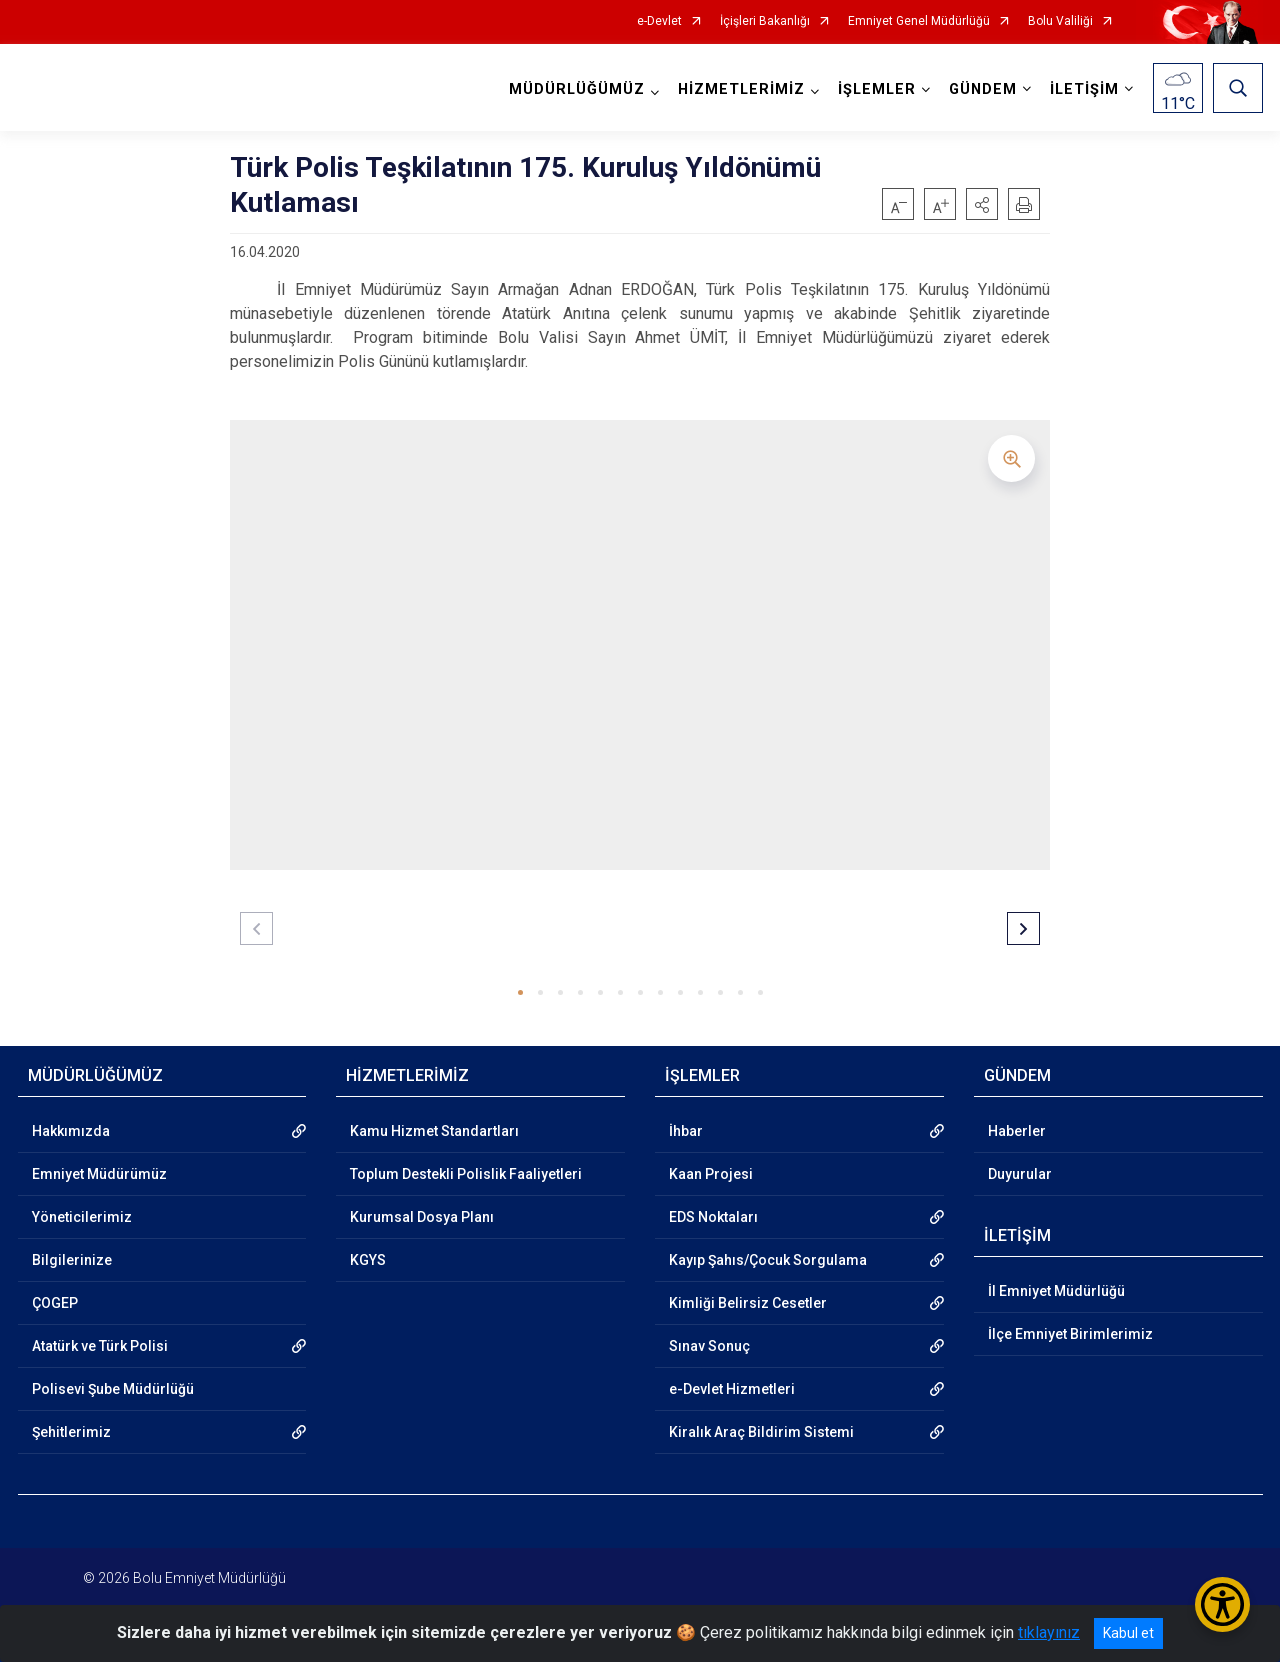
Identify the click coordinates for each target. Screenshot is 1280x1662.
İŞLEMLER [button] (877, 89)
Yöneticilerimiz (82, 1217)
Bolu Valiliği (1060, 21)
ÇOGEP (55, 1303)
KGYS (368, 1260)
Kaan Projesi (711, 1174)
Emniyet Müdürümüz (99, 1174)
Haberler (1017, 1131)
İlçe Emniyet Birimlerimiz (1070, 1334)
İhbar (686, 1131)
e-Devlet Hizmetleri (732, 1389)
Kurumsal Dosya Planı (422, 1217)
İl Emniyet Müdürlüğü (1056, 1291)
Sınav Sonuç (709, 1346)
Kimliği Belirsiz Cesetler (748, 1303)
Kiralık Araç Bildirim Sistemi (761, 1432)
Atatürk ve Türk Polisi (100, 1346)
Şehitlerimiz (71, 1432)
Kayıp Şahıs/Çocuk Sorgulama (768, 1260)
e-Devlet (659, 21)
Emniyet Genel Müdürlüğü (919, 21)
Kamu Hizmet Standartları (434, 1131)
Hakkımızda (71, 1131)
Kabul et (1128, 1633)
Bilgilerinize (72, 1260)
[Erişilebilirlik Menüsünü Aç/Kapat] (1222, 1604)
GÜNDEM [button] (983, 89)
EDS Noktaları (713, 1217)
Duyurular (1020, 1174)
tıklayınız (1049, 1632)
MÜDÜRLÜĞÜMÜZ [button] (577, 89)
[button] (982, 204)
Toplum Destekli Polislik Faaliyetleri (466, 1174)
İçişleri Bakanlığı (765, 21)
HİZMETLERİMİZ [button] (741, 89)
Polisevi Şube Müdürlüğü (113, 1389)
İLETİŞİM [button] (1084, 89)
